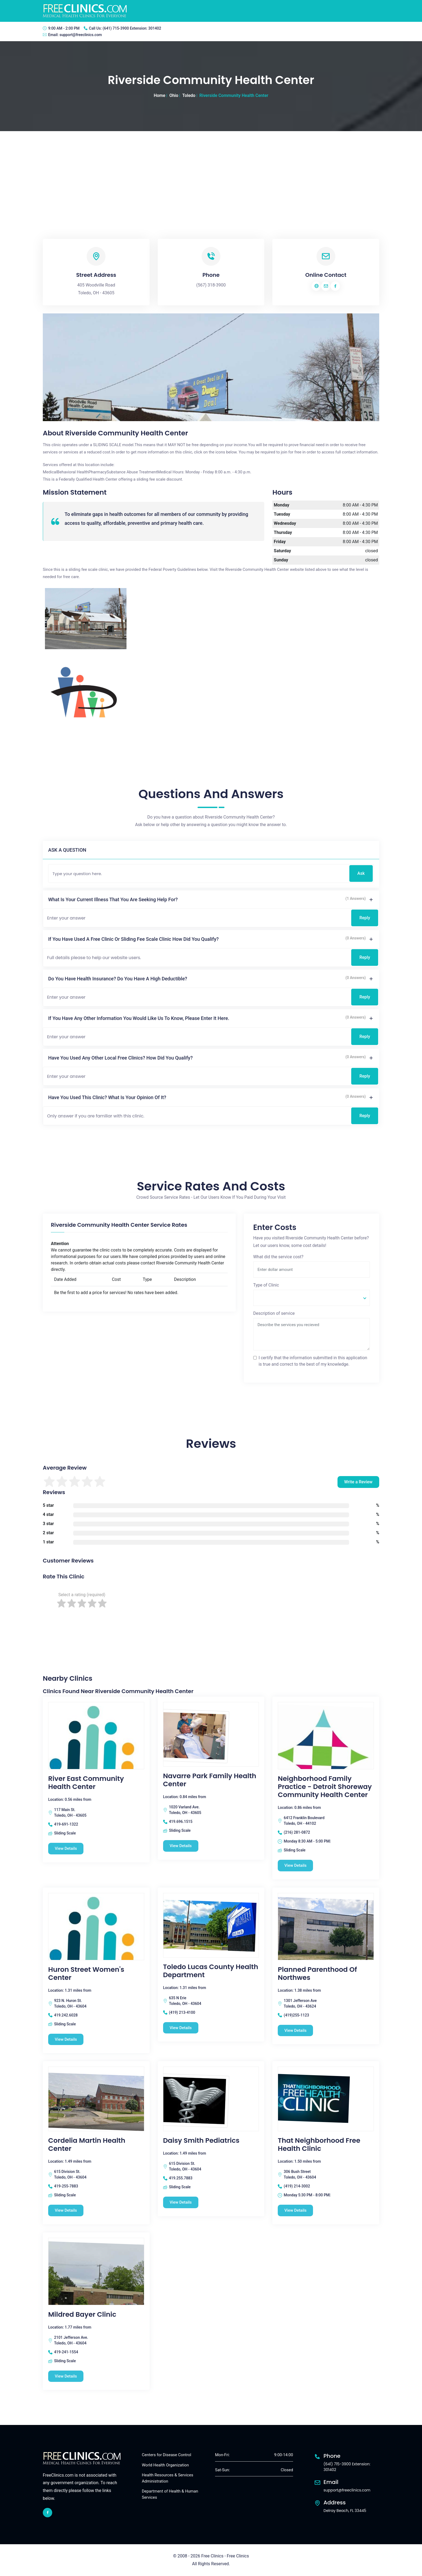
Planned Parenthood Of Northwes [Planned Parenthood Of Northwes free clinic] (317, 1974)
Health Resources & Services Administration (167, 2478)
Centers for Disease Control (166, 2455)
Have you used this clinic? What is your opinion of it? (107, 1097)
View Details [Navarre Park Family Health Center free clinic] (181, 1845)
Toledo (188, 95)
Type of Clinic (266, 1285)
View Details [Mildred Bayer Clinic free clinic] (66, 2376)
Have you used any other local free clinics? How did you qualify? (120, 1058)
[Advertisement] (211, 171)
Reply (364, 917)
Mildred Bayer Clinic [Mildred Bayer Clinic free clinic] (82, 2315)
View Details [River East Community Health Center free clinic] (66, 1848)
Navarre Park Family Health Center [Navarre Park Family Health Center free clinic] (209, 1780)
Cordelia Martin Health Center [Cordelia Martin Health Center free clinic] (86, 2145)
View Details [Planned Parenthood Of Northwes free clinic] (295, 2030)
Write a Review (358, 1481)
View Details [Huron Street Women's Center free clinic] (66, 2039)
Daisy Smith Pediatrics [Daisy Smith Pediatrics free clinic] (201, 2141)
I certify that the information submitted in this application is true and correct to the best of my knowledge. (313, 1361)
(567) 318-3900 (211, 285)
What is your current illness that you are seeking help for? (113, 899)
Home (159, 95)
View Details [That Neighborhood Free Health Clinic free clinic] (295, 2210)
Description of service (274, 1313)
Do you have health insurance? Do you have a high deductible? (117, 978)
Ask (361, 873)
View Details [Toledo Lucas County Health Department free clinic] (181, 2027)
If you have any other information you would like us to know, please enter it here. (138, 1018)
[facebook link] (47, 2512)
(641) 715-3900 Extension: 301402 (132, 28)
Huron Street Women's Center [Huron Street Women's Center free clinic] (86, 1974)
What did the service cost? (278, 1256)
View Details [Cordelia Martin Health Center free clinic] (66, 2210)
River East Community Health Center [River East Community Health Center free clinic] (86, 1783)
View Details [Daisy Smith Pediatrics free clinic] (181, 2202)
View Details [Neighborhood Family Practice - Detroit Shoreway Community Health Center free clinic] (295, 1865)
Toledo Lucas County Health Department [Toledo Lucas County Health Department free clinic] (210, 1971)
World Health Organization (165, 2465)
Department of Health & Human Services (170, 2494)
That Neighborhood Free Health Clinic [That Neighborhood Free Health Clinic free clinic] (319, 2145)
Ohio (173, 95)
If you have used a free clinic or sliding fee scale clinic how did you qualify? (133, 939)
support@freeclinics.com (80, 35)
